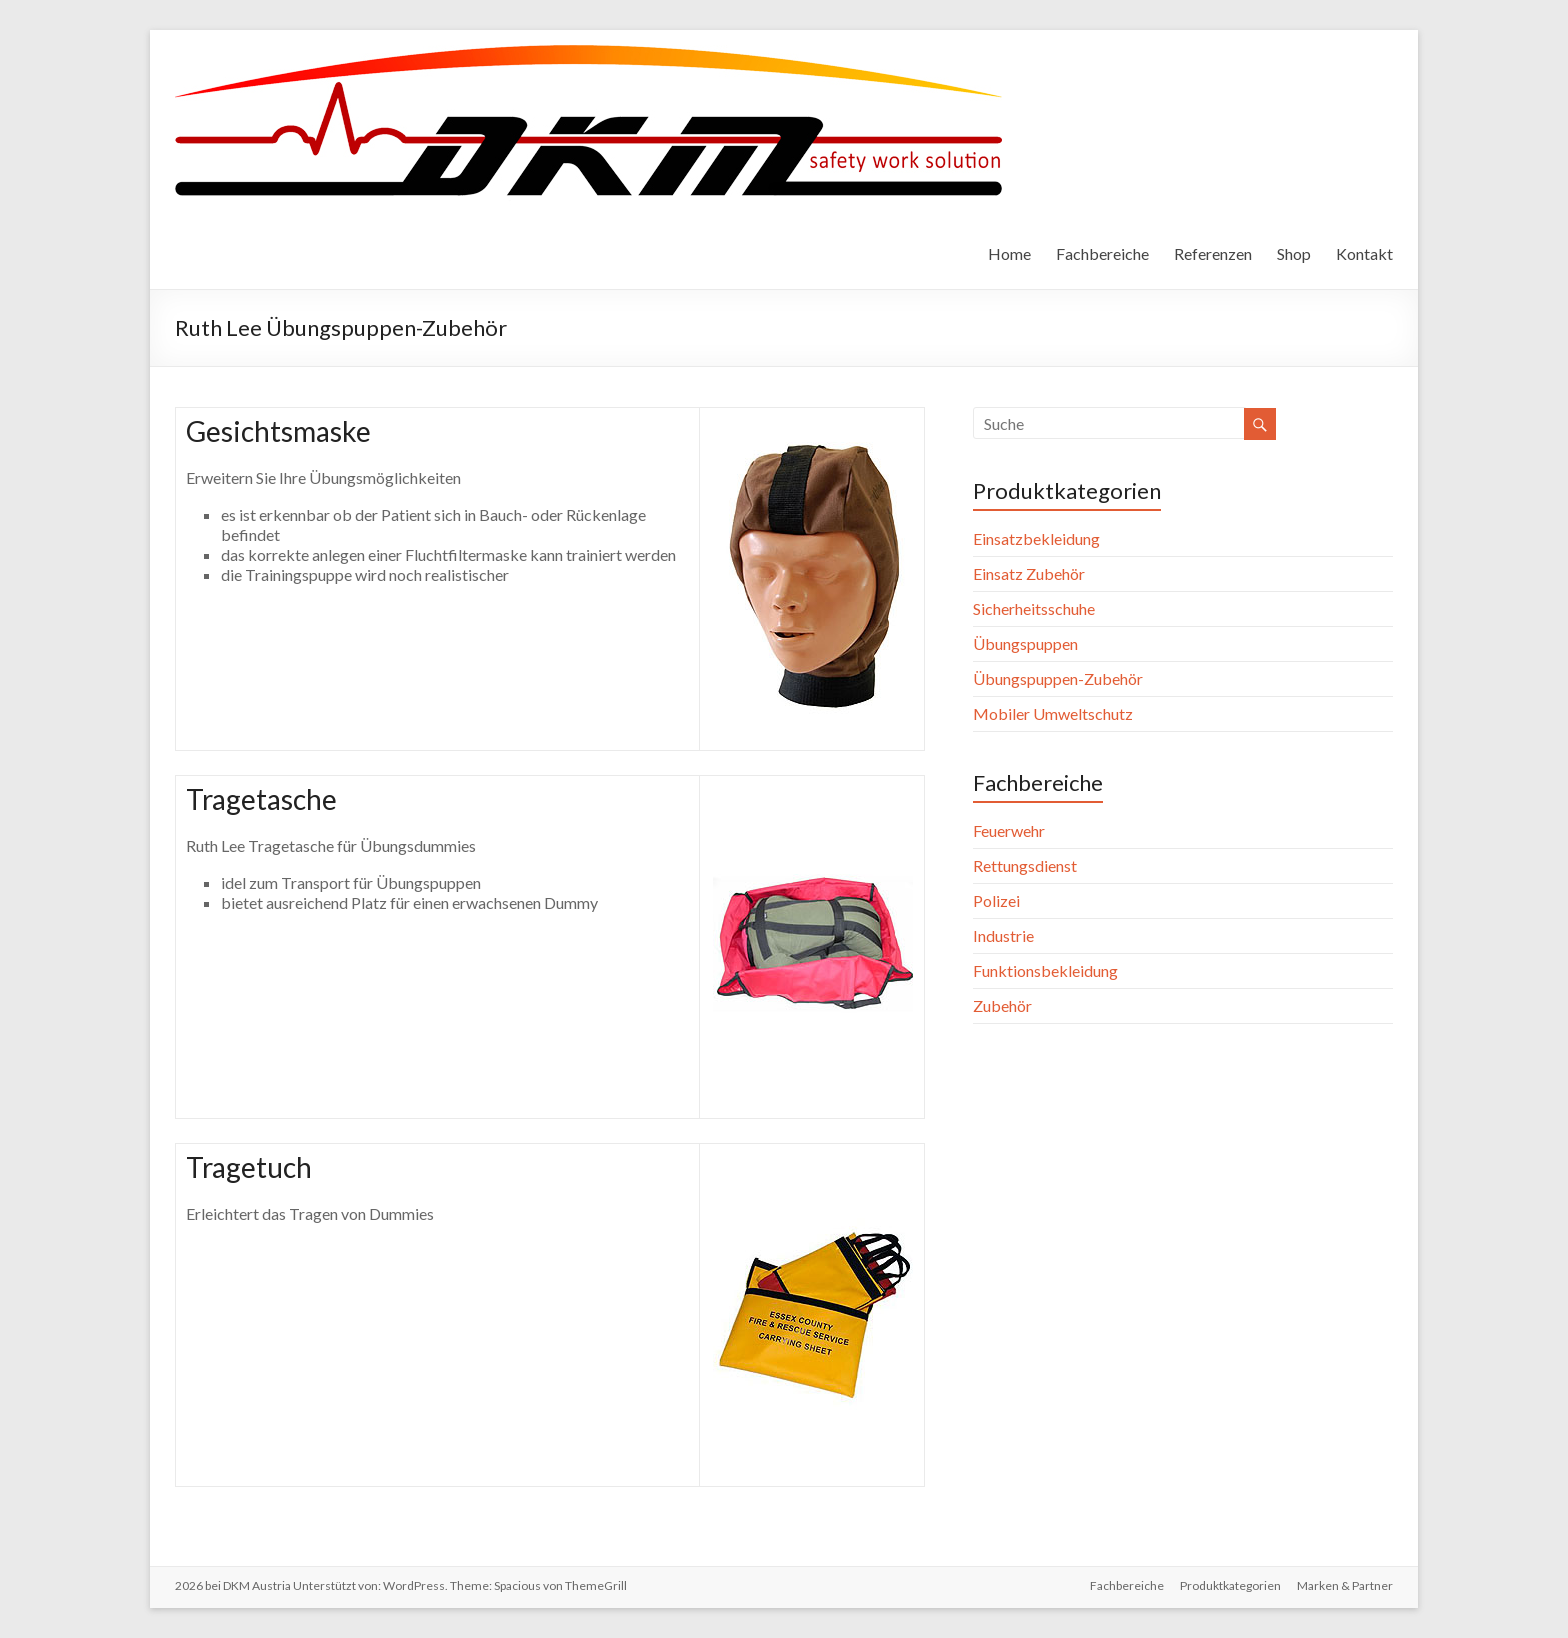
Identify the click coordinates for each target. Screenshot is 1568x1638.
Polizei (996, 900)
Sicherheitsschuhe (1034, 608)
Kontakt (1364, 253)
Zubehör (1002, 1005)
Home (1009, 253)
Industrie (1003, 935)
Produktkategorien (1230, 1585)
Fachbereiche (1102, 253)
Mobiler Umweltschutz (1053, 713)
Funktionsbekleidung (1045, 970)
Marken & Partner (1345, 1585)
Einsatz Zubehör (1029, 573)
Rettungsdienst (1025, 865)
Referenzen (1213, 253)
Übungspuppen (1025, 643)
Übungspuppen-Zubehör (1058, 678)
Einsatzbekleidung (1036, 538)
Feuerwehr (1009, 830)
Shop (1294, 253)
